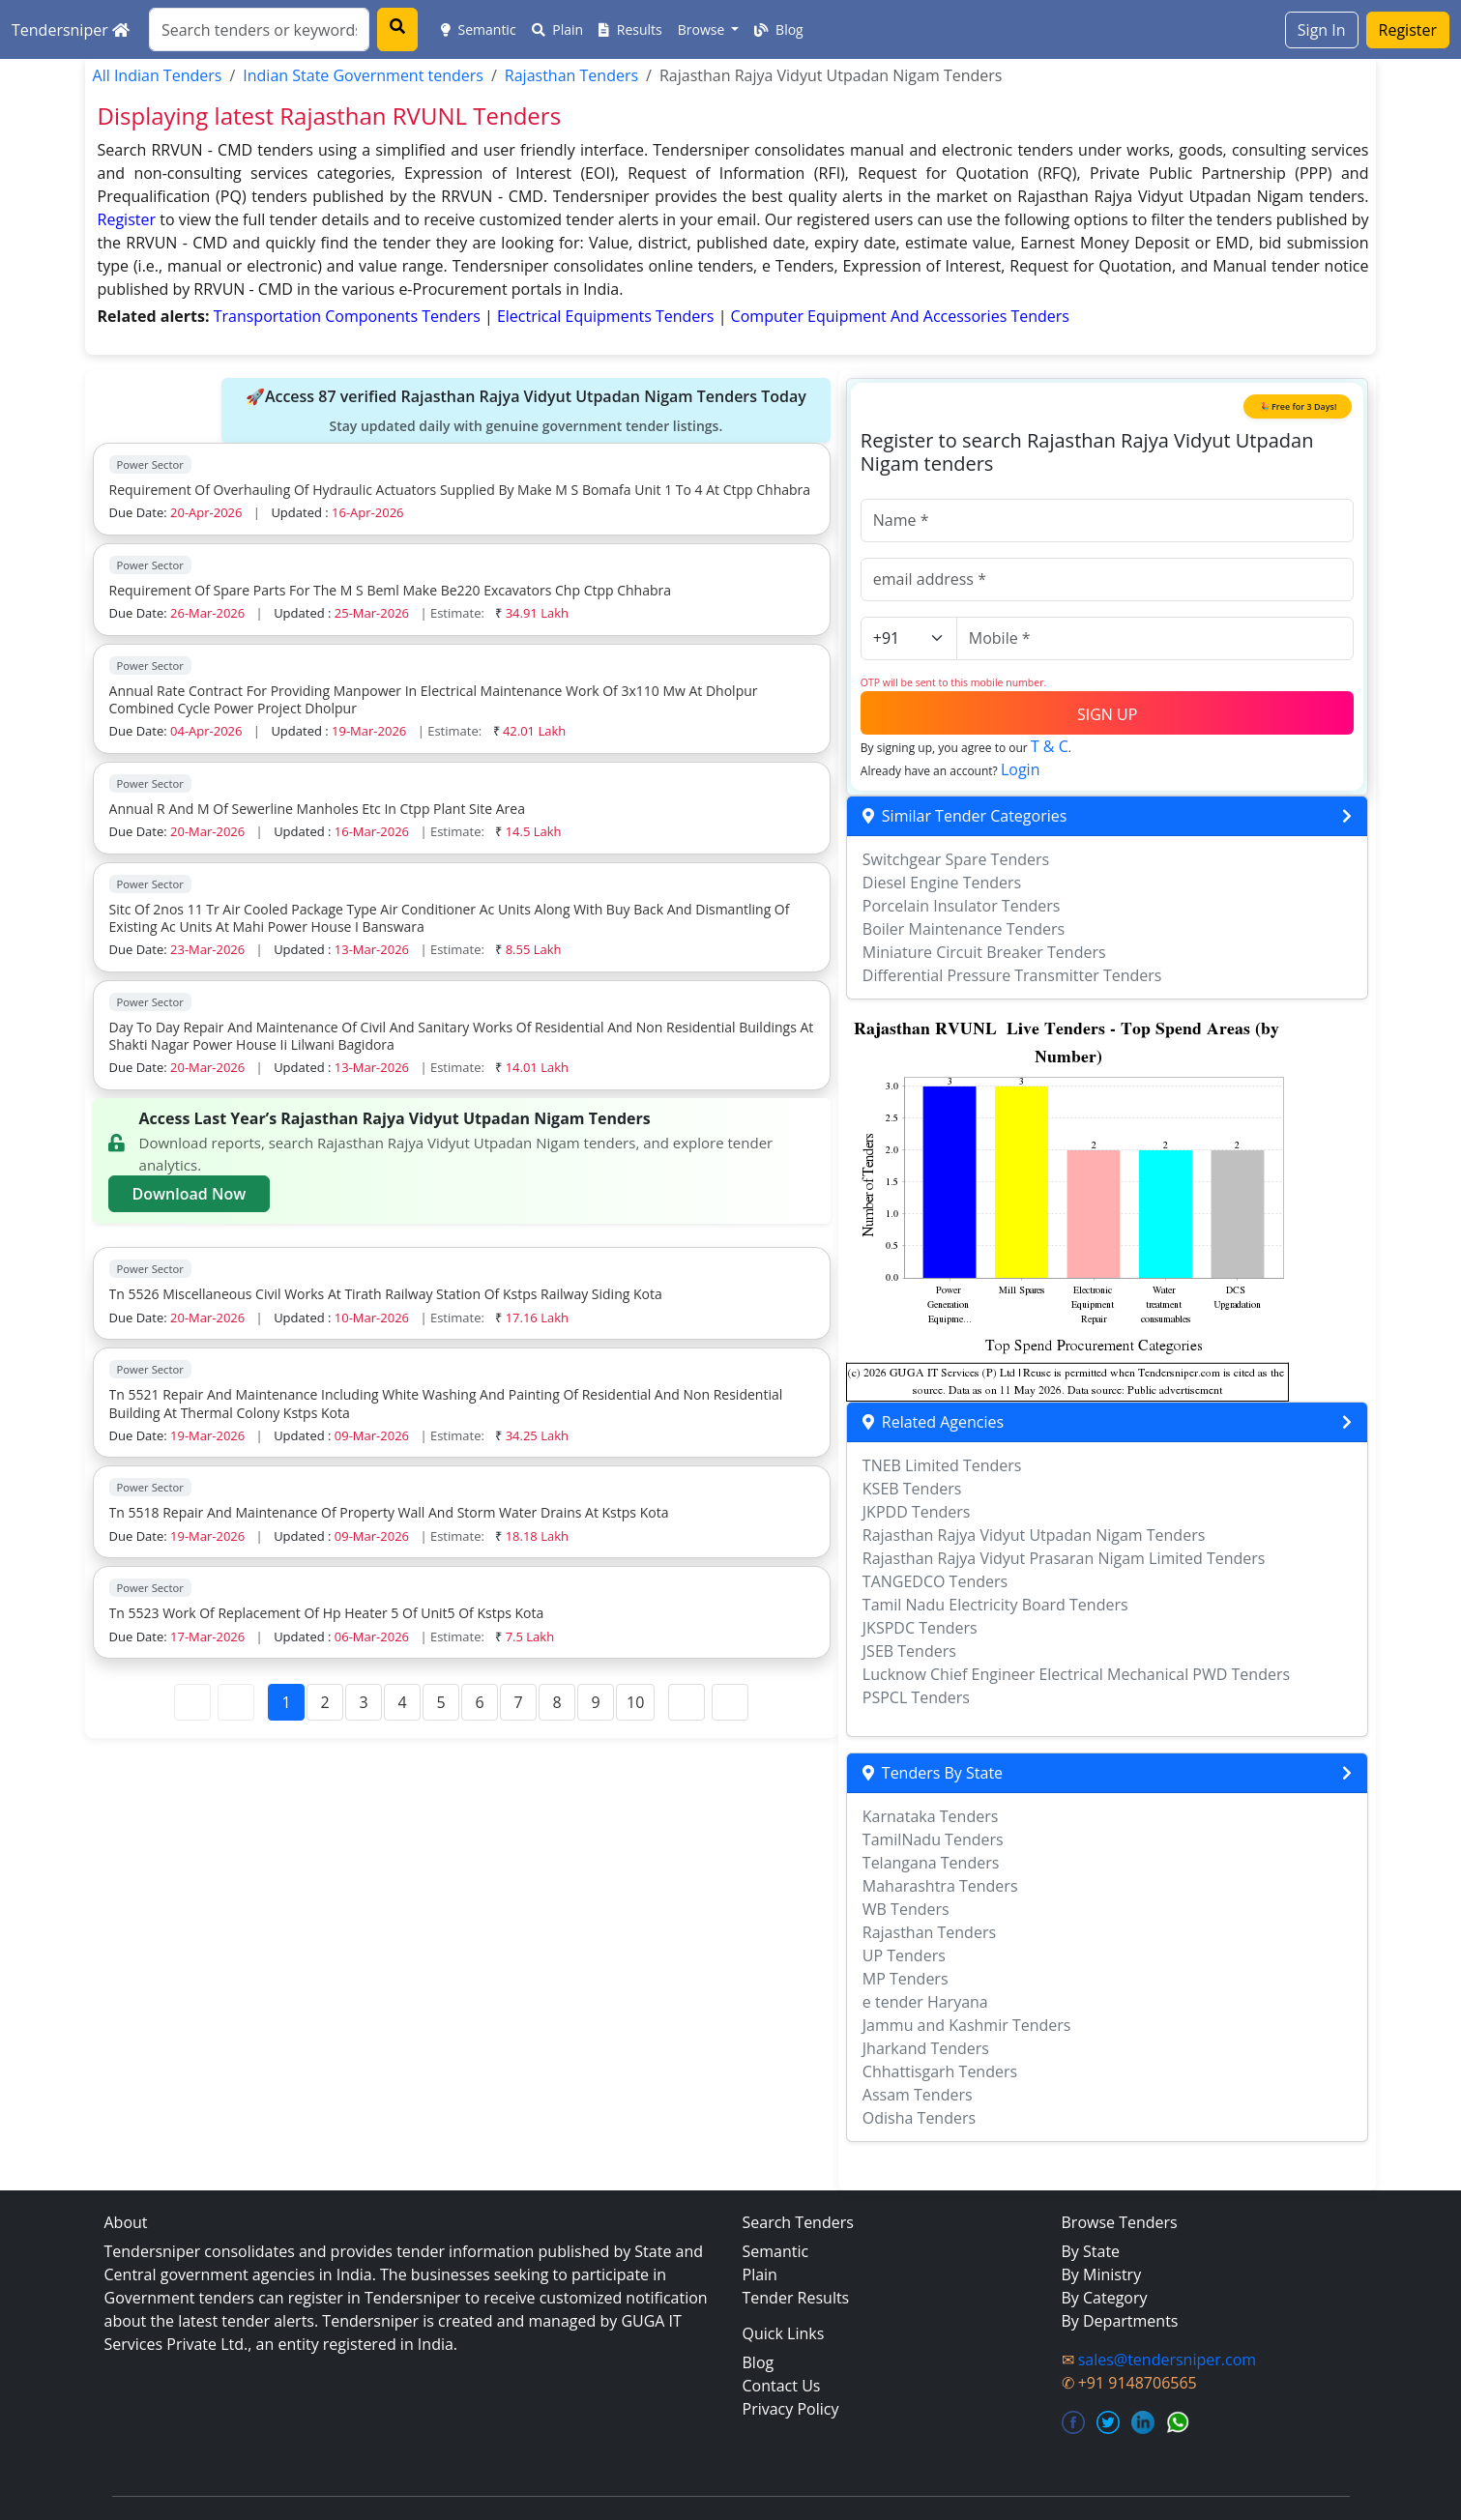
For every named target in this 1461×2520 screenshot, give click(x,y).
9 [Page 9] (595, 1702)
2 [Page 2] (324, 1702)
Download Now (189, 1193)
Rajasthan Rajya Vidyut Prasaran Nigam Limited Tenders (1064, 1558)
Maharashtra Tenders (940, 1886)
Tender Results (796, 2297)
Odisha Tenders (919, 2118)
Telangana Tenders (931, 1862)
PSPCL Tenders (916, 1697)
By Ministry (1102, 2274)
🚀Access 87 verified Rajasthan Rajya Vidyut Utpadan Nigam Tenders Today (526, 411)
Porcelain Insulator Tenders (961, 905)
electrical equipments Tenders (607, 316)
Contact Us (782, 2385)
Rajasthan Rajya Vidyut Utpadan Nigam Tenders (1034, 1535)
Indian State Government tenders (363, 75)
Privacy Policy (791, 2408)
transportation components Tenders (349, 316)
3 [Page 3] (363, 1702)
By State (1091, 2251)
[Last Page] (730, 1702)
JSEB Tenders (909, 1651)
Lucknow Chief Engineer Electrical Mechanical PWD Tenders (1076, 1674)
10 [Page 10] (635, 1702)
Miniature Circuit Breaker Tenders (984, 952)
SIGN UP (1107, 714)
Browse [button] (703, 29)
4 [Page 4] (401, 1702)
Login (1020, 769)
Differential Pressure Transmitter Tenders (1012, 975)
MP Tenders (905, 1978)
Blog (778, 29)
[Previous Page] (236, 1702)
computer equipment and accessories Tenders (900, 316)
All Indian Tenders (157, 75)
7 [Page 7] (517, 1702)
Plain (558, 29)
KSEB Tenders (912, 1488)
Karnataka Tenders (930, 1816)
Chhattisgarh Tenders (939, 2071)
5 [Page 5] (440, 1702)
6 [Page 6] (479, 1702)
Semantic (478, 29)
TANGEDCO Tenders (935, 1581)
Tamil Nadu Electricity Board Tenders (995, 1604)
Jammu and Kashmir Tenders (966, 2025)
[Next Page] (686, 1702)
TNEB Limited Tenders (942, 1465)
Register (1408, 30)
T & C (1049, 746)
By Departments (1120, 2321)
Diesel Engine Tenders (941, 882)
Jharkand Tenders (925, 2048)
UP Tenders (904, 1955)
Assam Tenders (917, 2094)
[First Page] (192, 1702)
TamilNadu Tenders (933, 1839)
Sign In (1322, 30)
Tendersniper (71, 30)
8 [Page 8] (556, 1702)
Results (630, 29)
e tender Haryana (925, 2002)
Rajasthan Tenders (571, 75)
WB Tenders (906, 1909)
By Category (1105, 2297)
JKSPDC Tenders (920, 1627)
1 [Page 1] (285, 1702)
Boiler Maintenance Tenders (963, 929)
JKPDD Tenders (916, 1511)
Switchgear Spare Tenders (955, 859)
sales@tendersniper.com (1167, 2359)
